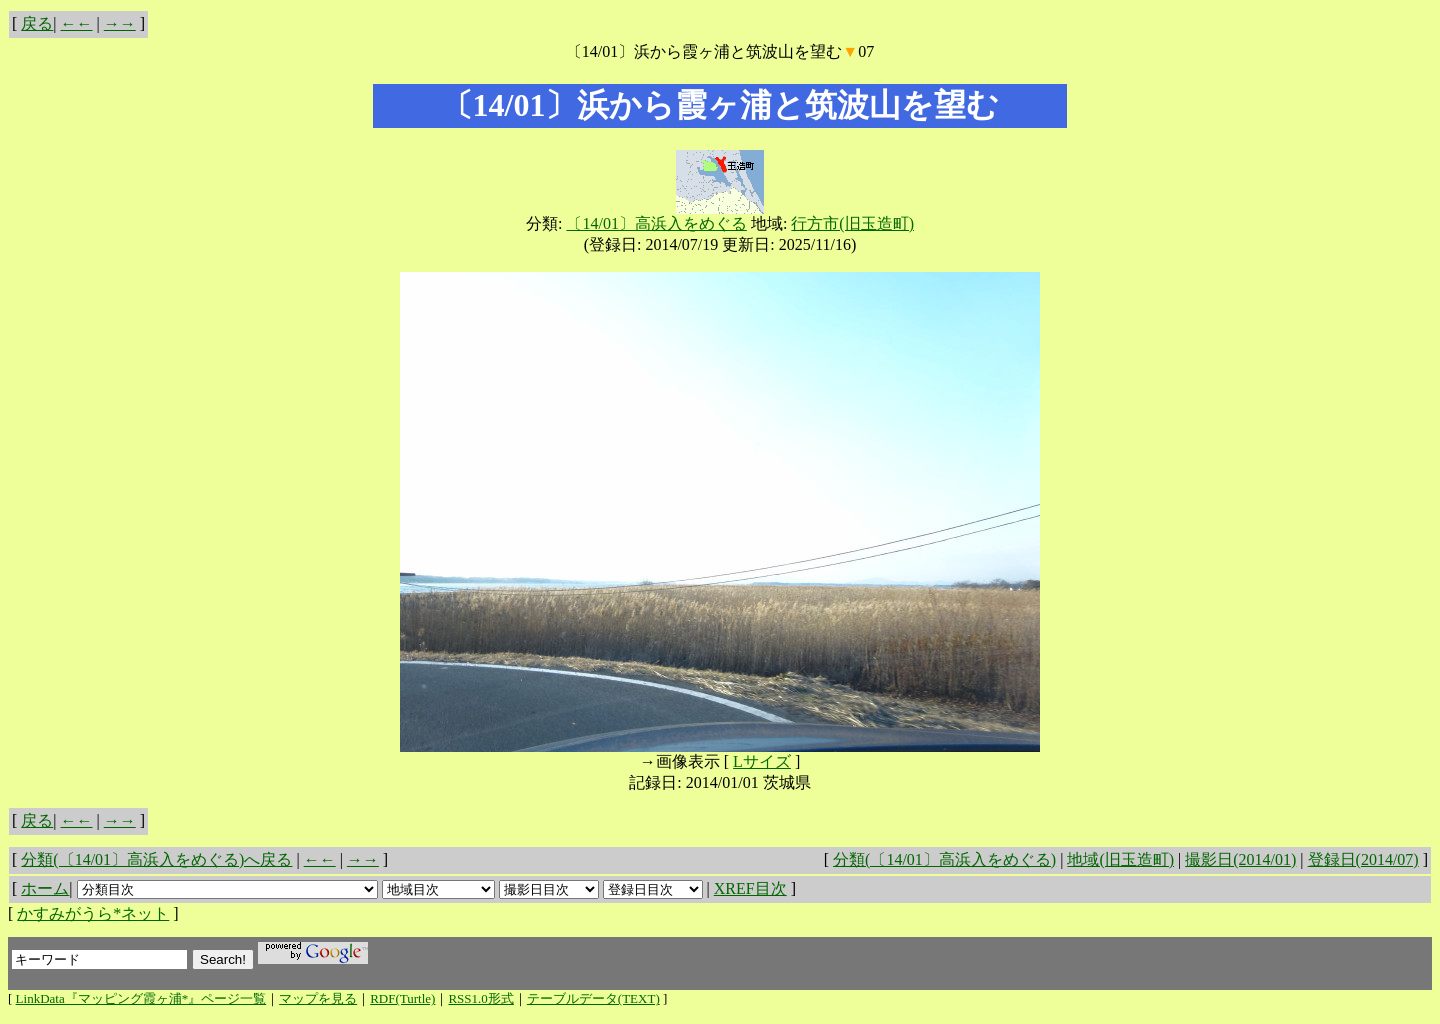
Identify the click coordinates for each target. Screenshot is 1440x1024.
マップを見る (318, 998)
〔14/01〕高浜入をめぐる (656, 223)
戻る (37, 23)
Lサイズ (762, 761)
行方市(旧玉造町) (852, 223)
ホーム (45, 888)
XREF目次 (750, 888)
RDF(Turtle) (402, 998)
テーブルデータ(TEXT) (593, 998)
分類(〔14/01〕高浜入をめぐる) (944, 859)
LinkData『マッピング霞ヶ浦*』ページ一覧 (141, 998)
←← (77, 23)
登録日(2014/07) (1363, 859)
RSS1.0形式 (480, 998)
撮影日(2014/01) (1240, 859)
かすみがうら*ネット (93, 913)
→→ (120, 23)
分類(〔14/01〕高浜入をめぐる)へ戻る (156, 859)
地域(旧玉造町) (1120, 859)
